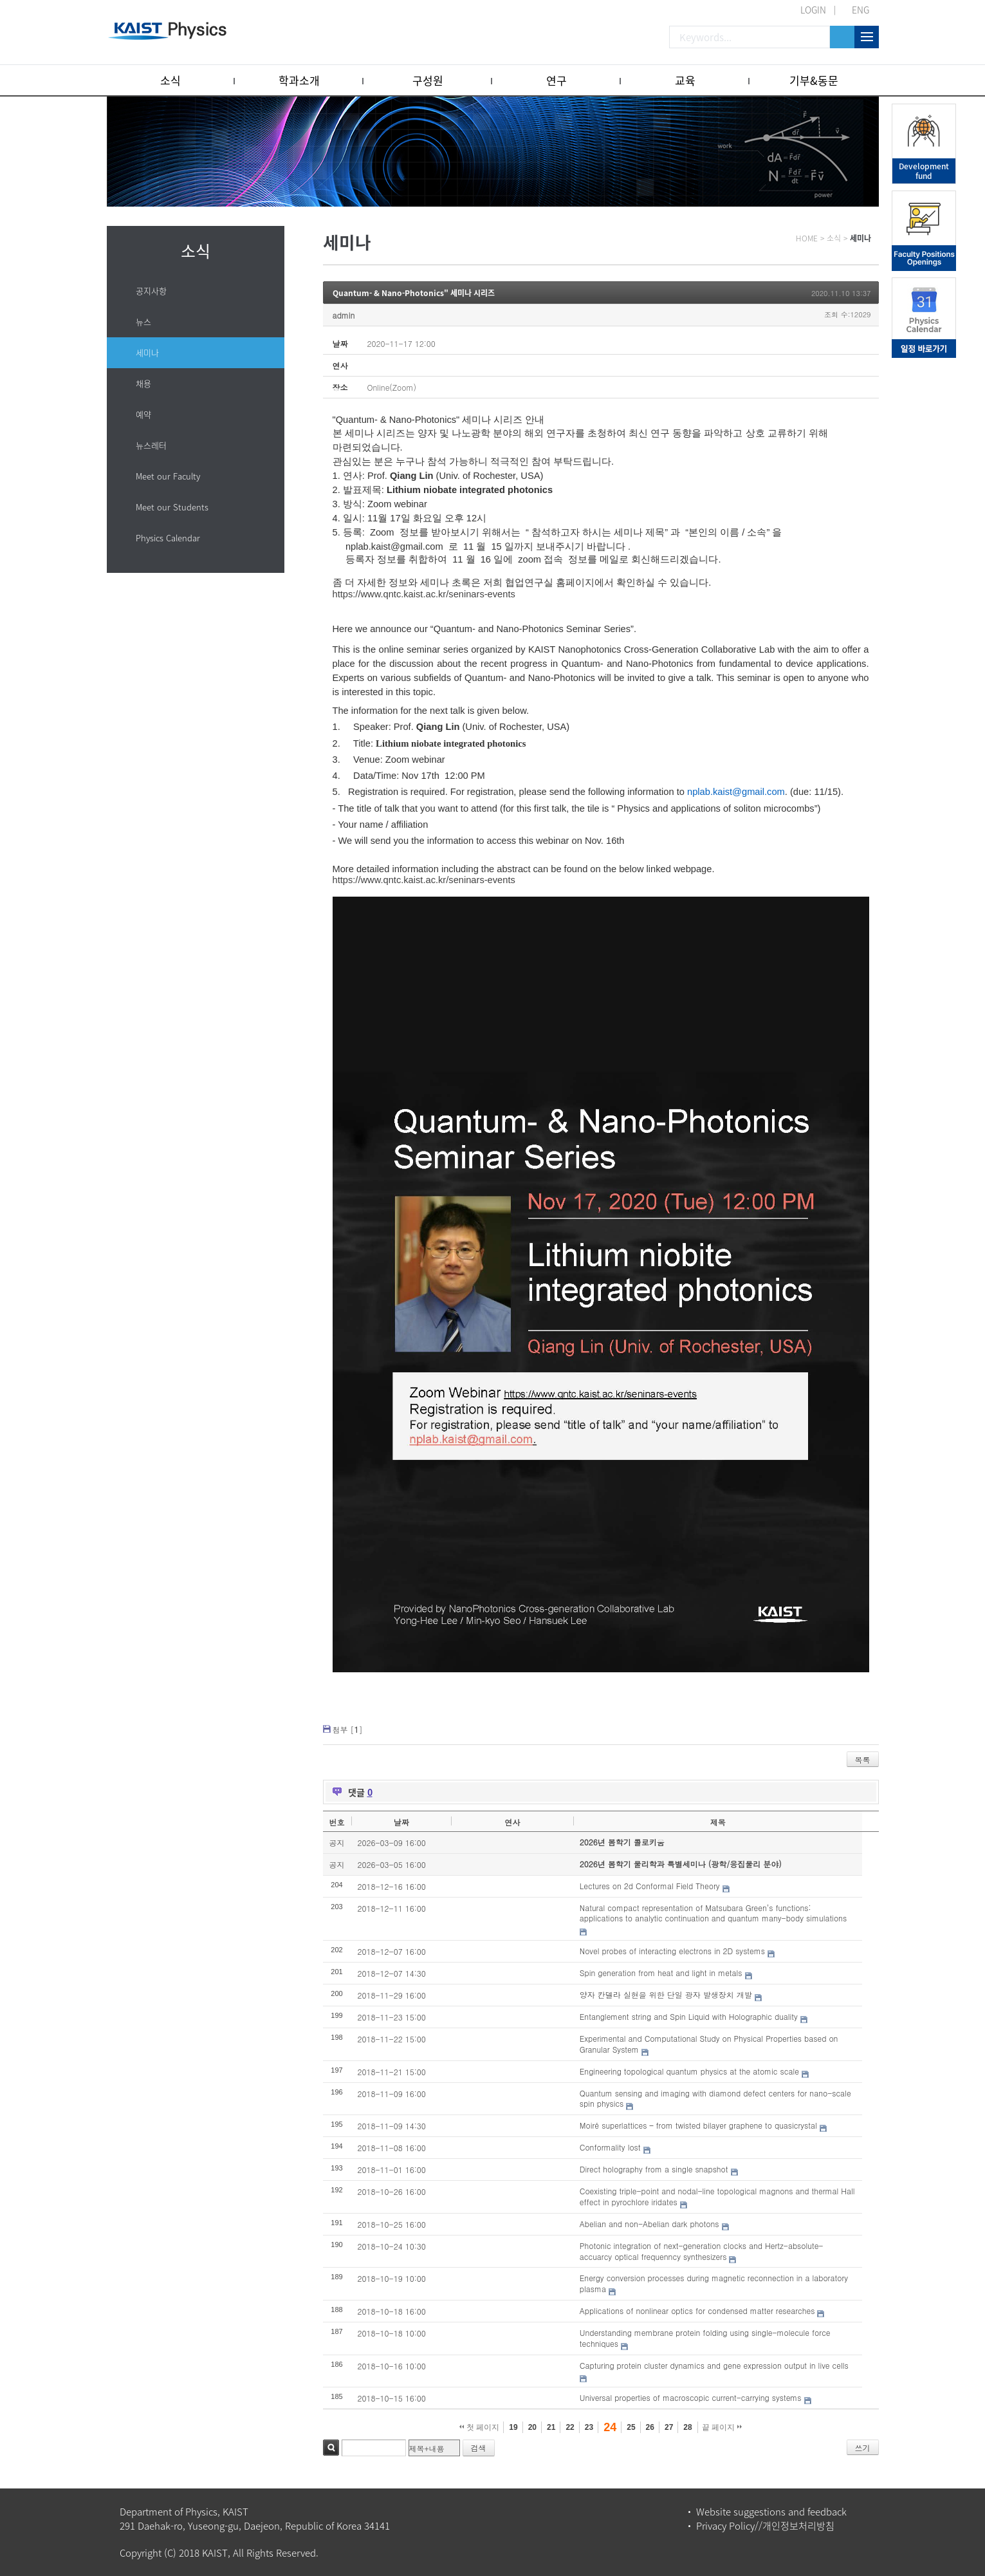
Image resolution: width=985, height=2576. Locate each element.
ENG (860, 9)
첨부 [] (348, 1729)
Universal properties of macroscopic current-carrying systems (691, 2397)
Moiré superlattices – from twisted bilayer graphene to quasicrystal (698, 2125)
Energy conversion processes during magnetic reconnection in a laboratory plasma (714, 2283)
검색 (331, 2448)
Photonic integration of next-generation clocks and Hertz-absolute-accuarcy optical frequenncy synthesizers (702, 2251)
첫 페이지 (479, 2427)
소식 (170, 80)
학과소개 (299, 80)
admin (344, 315)
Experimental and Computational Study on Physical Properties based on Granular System (709, 2044)
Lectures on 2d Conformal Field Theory (650, 1885)
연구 (556, 80)
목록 (862, 1759)
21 (551, 2427)
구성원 (427, 80)
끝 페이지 (722, 2427)
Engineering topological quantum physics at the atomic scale (689, 2071)
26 (650, 2427)
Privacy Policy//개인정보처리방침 (765, 2526)
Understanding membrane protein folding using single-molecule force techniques (705, 2338)
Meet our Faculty (168, 476)
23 (589, 2427)
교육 (685, 80)
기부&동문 (813, 80)
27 (669, 2427)
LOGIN (813, 9)
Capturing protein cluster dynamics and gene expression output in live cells (714, 2365)
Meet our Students (172, 507)
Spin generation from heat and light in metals (661, 1972)
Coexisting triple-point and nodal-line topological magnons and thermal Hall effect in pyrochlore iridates (717, 2196)
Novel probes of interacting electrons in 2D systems (672, 1950)
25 (631, 2427)
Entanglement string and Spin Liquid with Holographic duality (689, 2016)
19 (513, 2427)
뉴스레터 (151, 445)
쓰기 (862, 2447)
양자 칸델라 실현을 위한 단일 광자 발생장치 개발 (666, 1994)
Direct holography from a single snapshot (654, 2168)
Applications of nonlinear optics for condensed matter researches (697, 2310)
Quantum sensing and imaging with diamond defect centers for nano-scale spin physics (715, 2098)
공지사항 (151, 291)
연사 (512, 1821)
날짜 (401, 1821)
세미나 (147, 352)
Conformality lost (610, 2147)
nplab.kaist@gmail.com (394, 546)
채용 (143, 383)
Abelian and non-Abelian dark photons (649, 2223)
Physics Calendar (168, 538)
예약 (143, 414)
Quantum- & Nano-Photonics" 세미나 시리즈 (414, 293)
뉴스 (143, 321)
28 (687, 2427)
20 (532, 2427)
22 (570, 2427)
